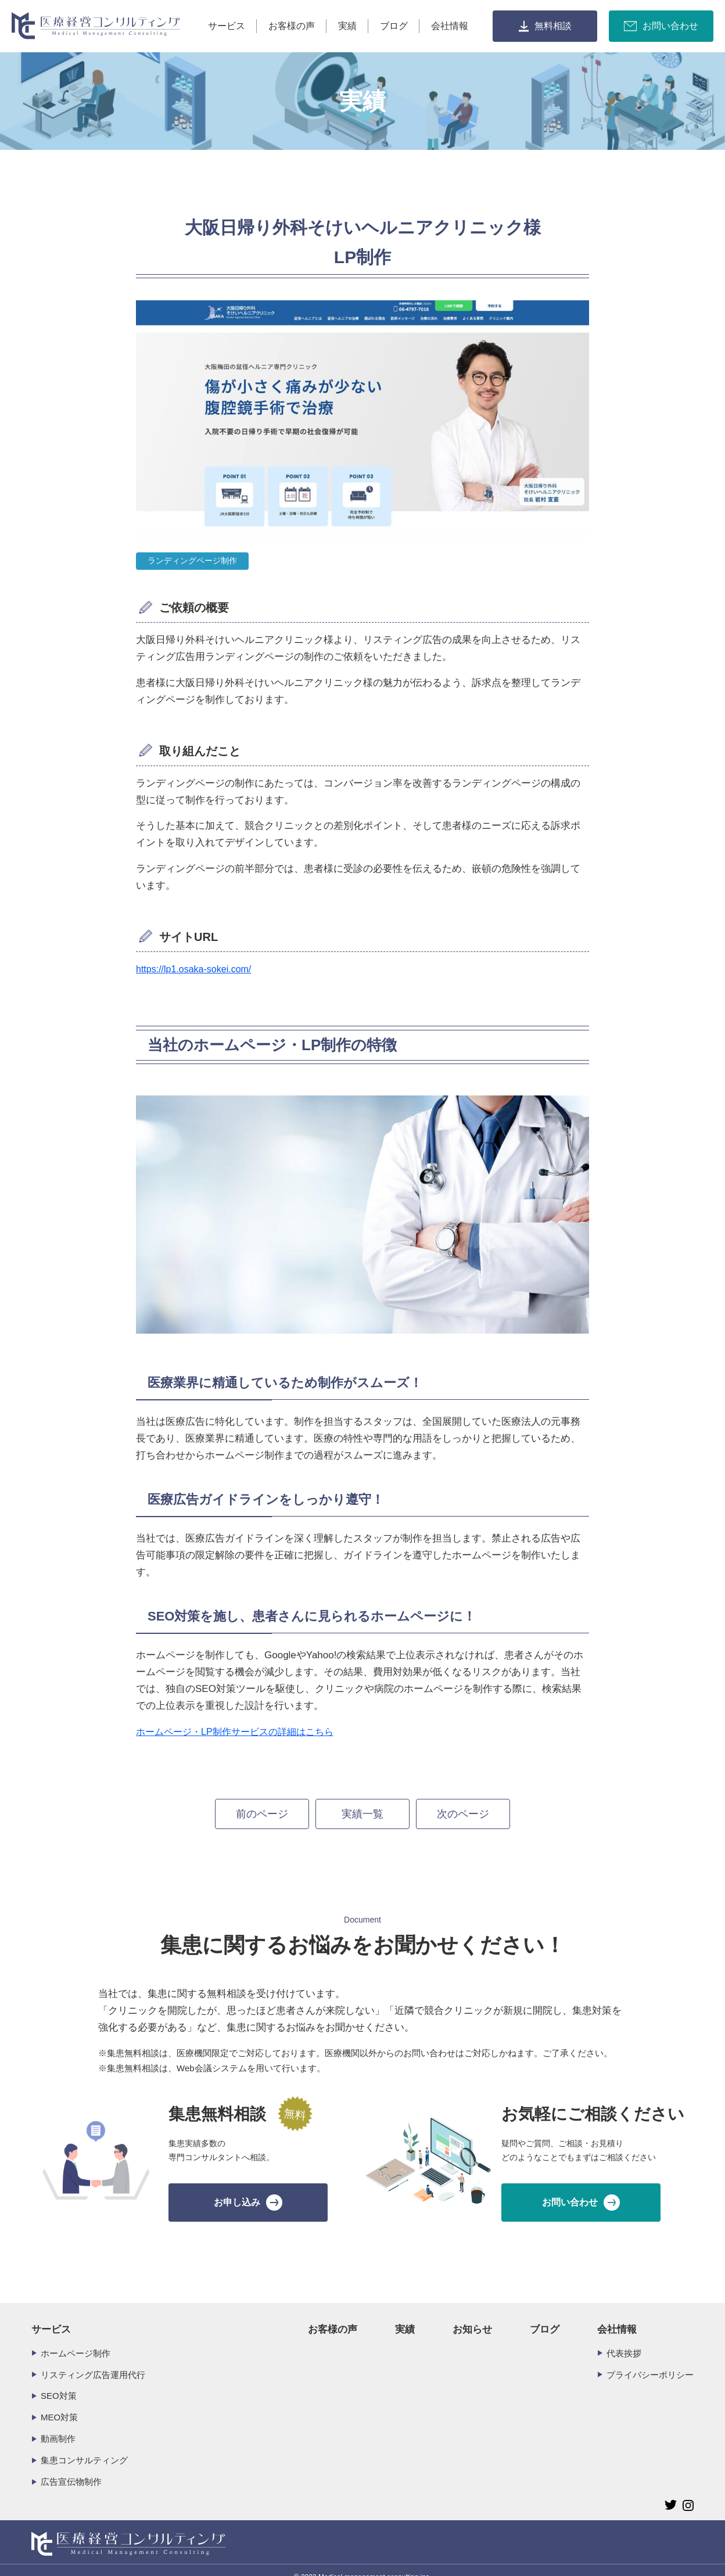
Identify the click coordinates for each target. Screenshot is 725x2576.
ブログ (394, 26)
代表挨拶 (623, 2339)
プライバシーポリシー (650, 2360)
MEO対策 (59, 2403)
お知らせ (472, 2314)
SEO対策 (59, 2382)
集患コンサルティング (84, 2446)
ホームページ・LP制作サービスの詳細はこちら (234, 1732)
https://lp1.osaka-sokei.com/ (193, 969)
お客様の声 (291, 26)
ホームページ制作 (75, 2339)
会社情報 (449, 26)
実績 (347, 26)
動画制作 (58, 2424)
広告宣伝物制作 (71, 2467)
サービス (226, 26)
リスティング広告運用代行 (93, 2360)
